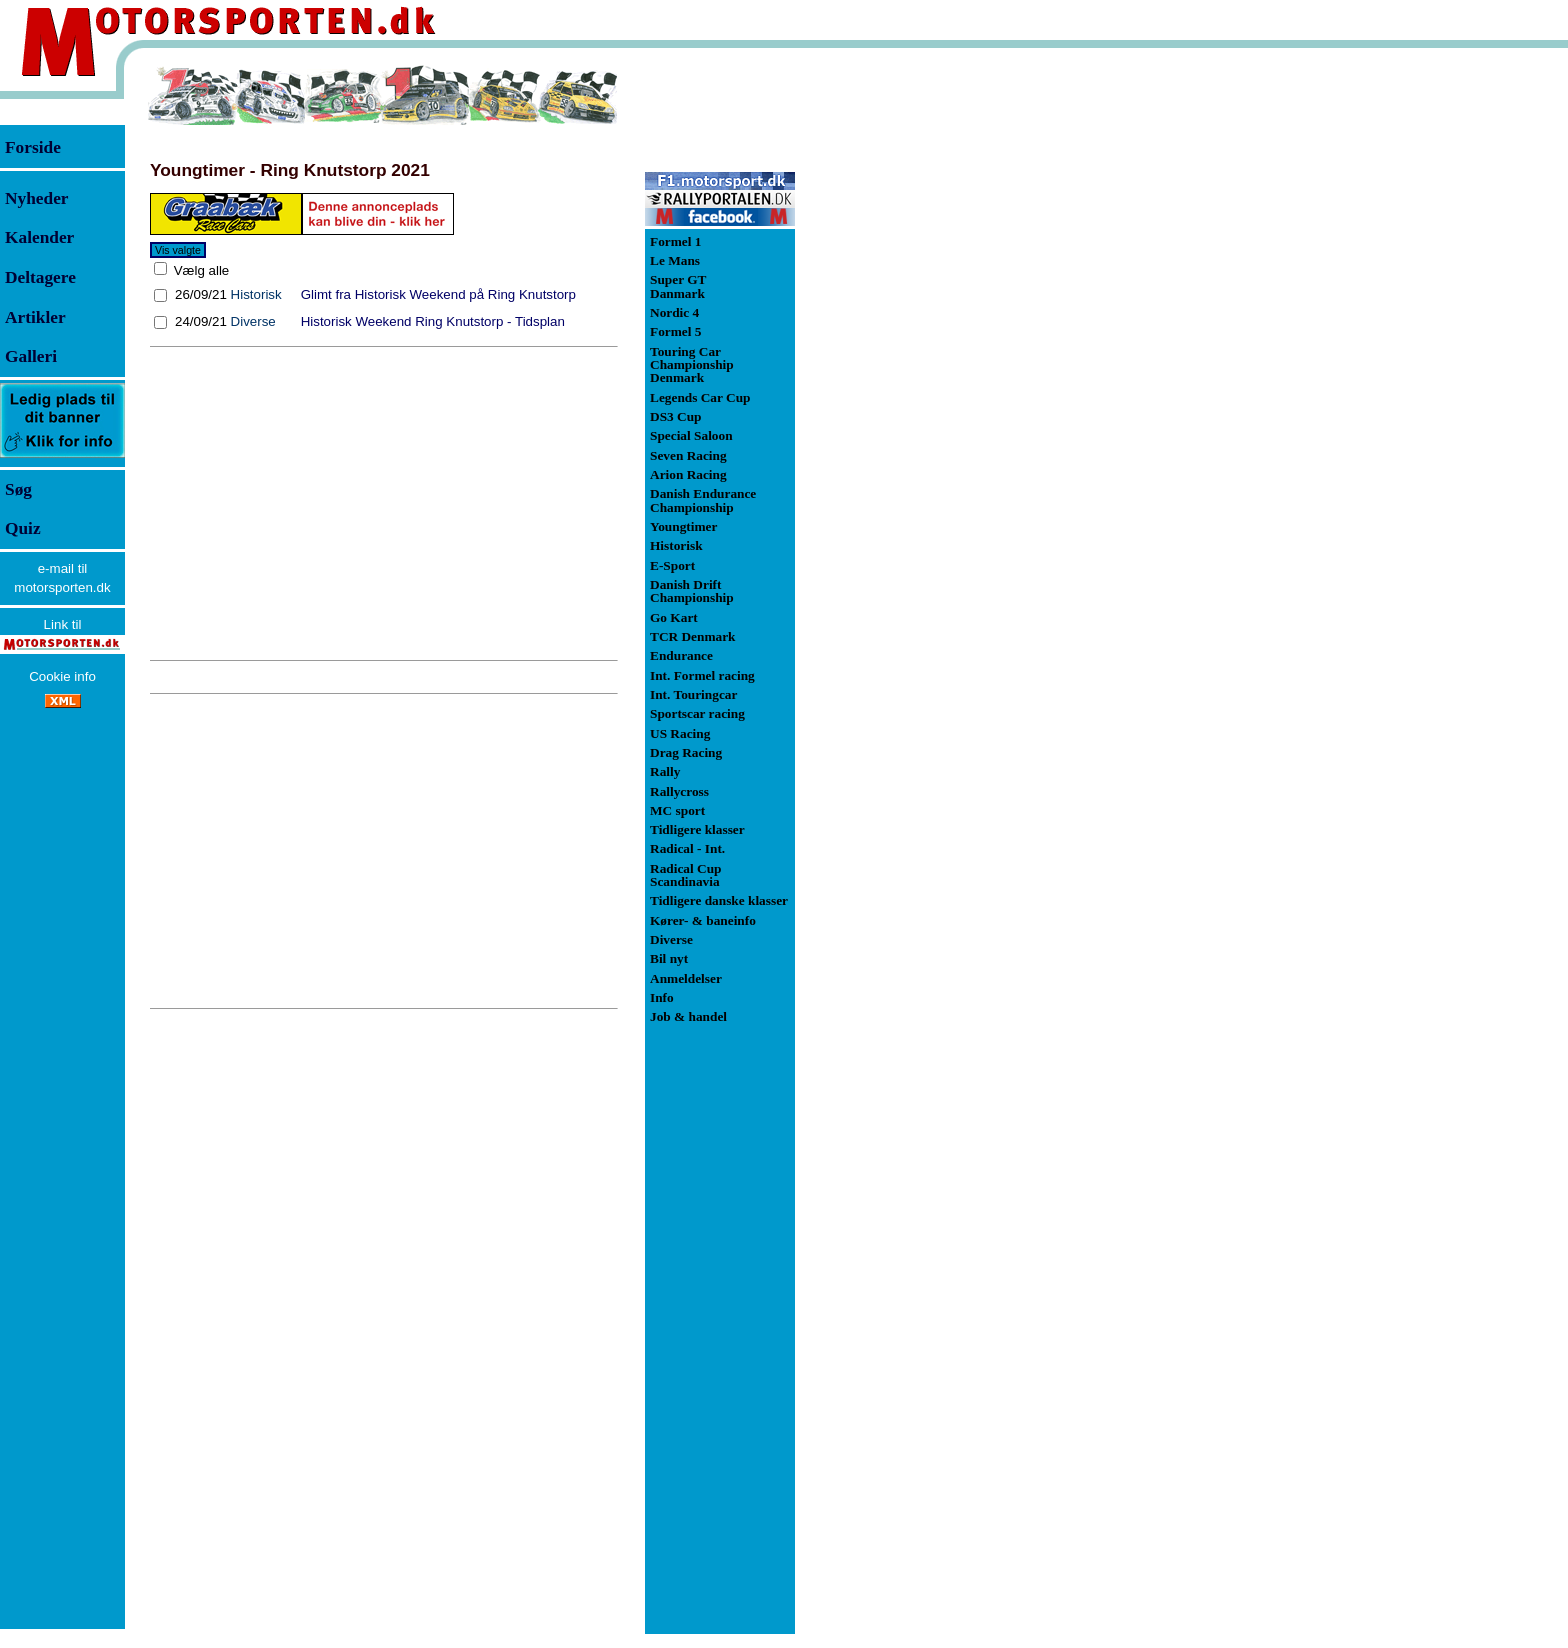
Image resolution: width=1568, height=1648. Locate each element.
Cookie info (62, 676)
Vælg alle (199, 270)
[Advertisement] (384, 504)
